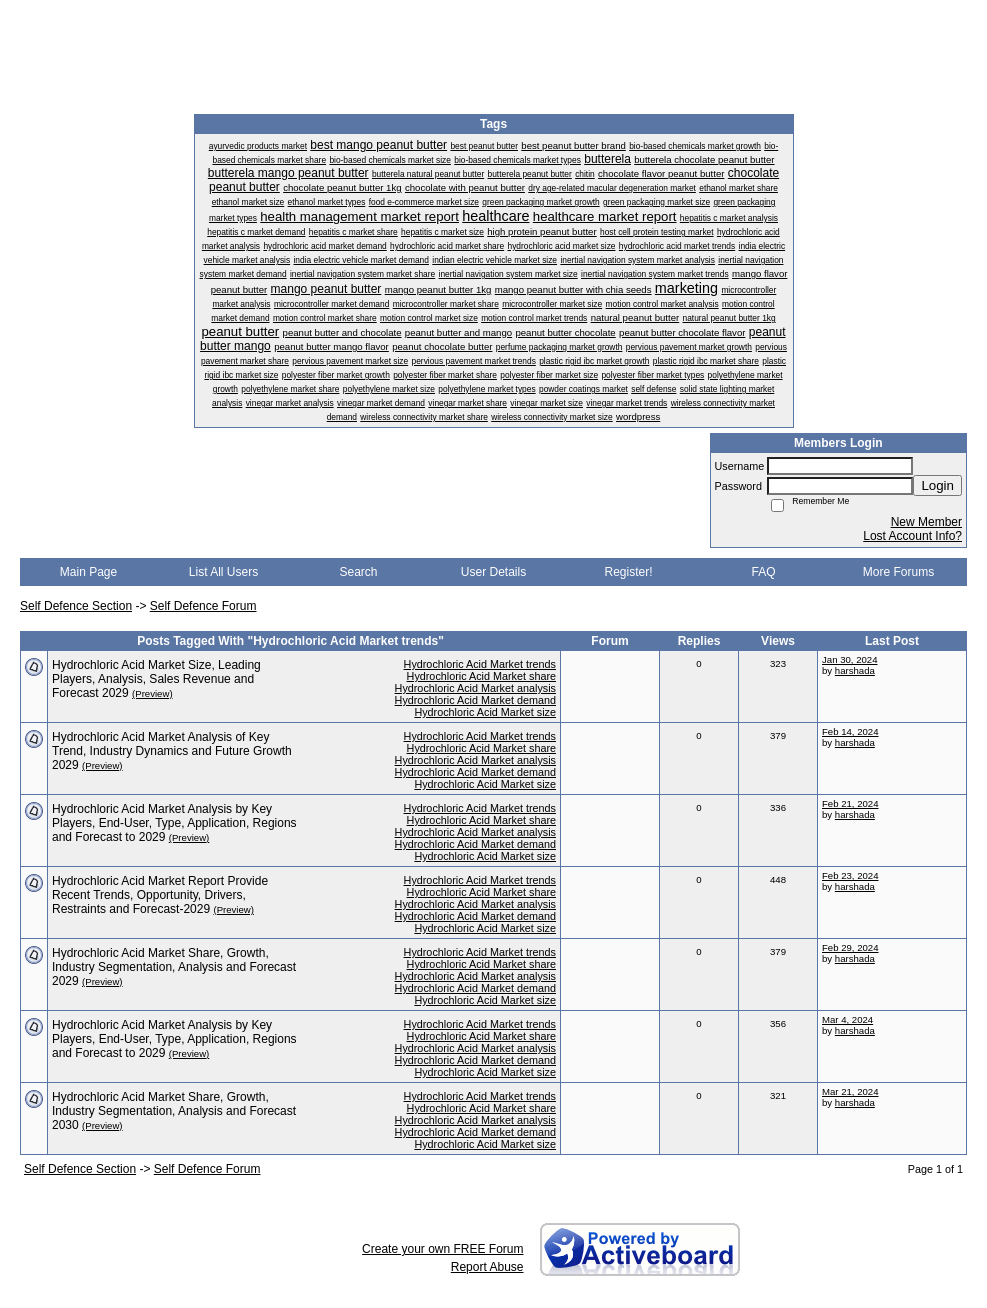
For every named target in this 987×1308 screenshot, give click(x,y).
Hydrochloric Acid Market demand (475, 700)
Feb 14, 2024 (850, 731)
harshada (855, 670)
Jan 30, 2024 (849, 659)
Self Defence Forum (203, 606)
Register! (628, 572)
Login (937, 485)
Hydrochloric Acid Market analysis (475, 688)
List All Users (223, 572)
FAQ (763, 572)
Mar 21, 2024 (850, 1091)
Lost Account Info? (912, 536)
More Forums (898, 572)
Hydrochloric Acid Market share (481, 676)
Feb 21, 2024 (850, 803)
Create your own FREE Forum (442, 1249)
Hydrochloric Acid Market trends (480, 664)
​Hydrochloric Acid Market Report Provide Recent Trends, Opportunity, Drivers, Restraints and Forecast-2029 (160, 895)
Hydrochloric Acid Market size (485, 712)
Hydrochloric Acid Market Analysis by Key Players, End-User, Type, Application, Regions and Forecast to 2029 (174, 823)
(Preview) (152, 693)
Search (358, 572)
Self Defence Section (76, 606)
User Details (493, 572)
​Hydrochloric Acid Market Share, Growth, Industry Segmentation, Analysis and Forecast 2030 (174, 1111)
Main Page (88, 572)
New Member (926, 522)
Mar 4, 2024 (847, 1019)
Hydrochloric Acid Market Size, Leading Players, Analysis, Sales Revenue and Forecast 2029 (156, 679)
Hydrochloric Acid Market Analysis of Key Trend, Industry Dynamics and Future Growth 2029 (172, 751)
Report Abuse (487, 1267)
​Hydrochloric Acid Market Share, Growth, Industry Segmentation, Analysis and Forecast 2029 (174, 967)
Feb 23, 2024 (850, 875)
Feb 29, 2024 (850, 947)
